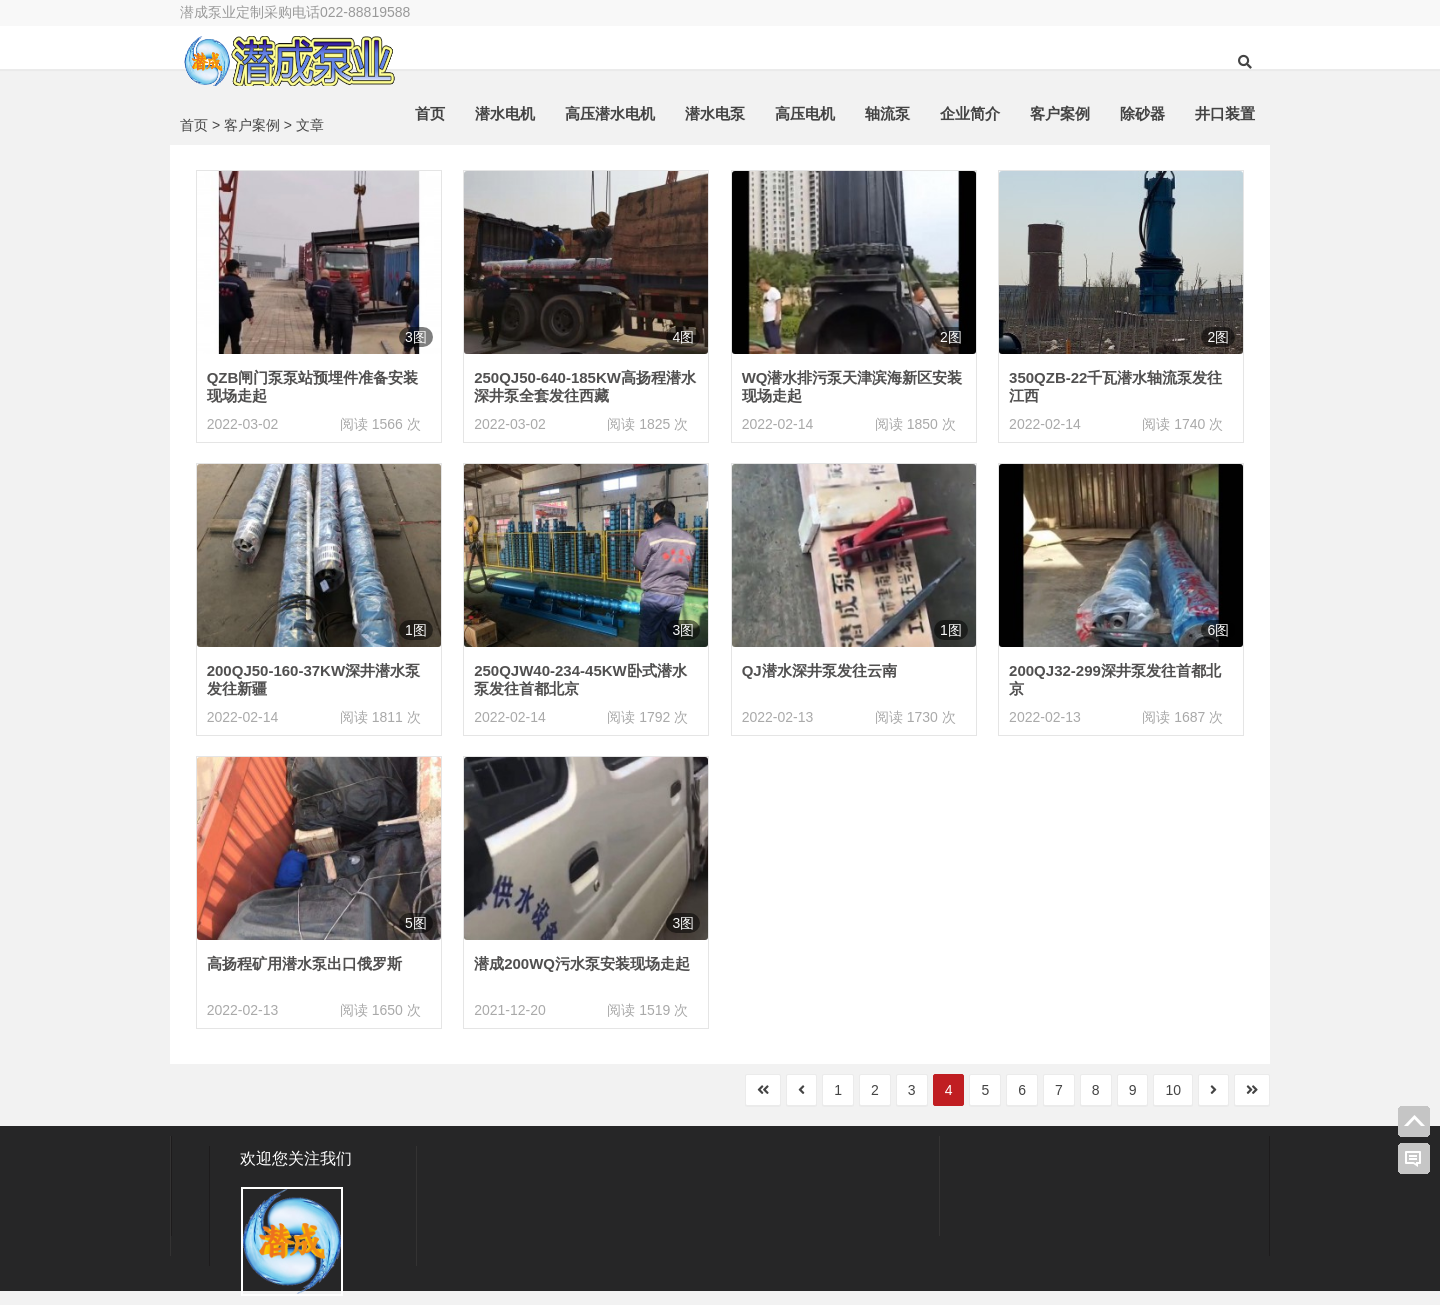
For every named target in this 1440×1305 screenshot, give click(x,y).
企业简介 (970, 113)
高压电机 (805, 113)
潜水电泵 (715, 113)
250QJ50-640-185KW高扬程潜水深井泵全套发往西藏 (585, 386)
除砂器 (1142, 113)
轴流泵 (887, 113)
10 (1173, 1090)
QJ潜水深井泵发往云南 (819, 670)
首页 (430, 113)
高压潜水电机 (610, 113)
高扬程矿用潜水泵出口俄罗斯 (304, 963)
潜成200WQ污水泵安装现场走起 (582, 963)
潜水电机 (505, 113)
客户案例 (1060, 113)
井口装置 (1225, 113)
